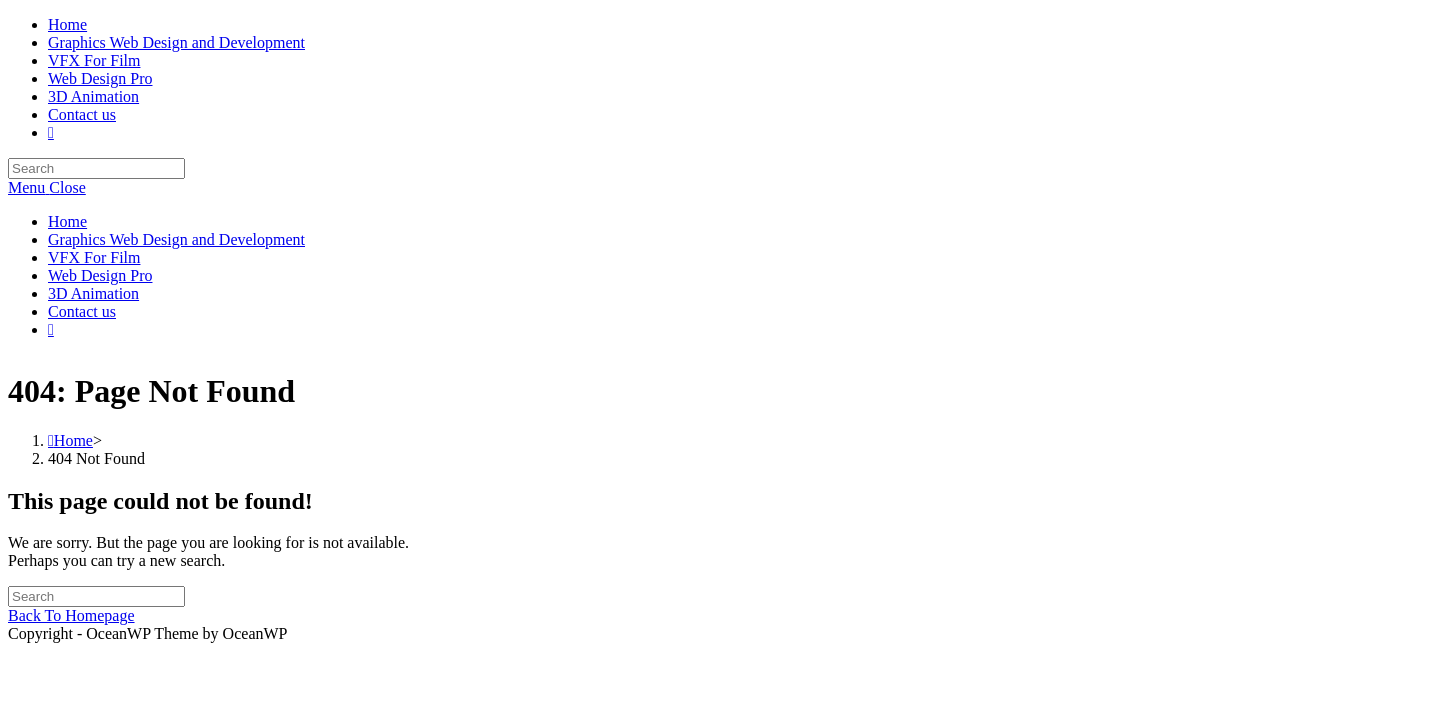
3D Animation (93, 293)
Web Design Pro (100, 275)
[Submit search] (199, 365)
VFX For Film (94, 257)
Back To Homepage (71, 640)
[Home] (70, 464)
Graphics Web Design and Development (176, 239)
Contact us (82, 311)
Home (67, 221)
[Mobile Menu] (47, 187)
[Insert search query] (96, 168)
